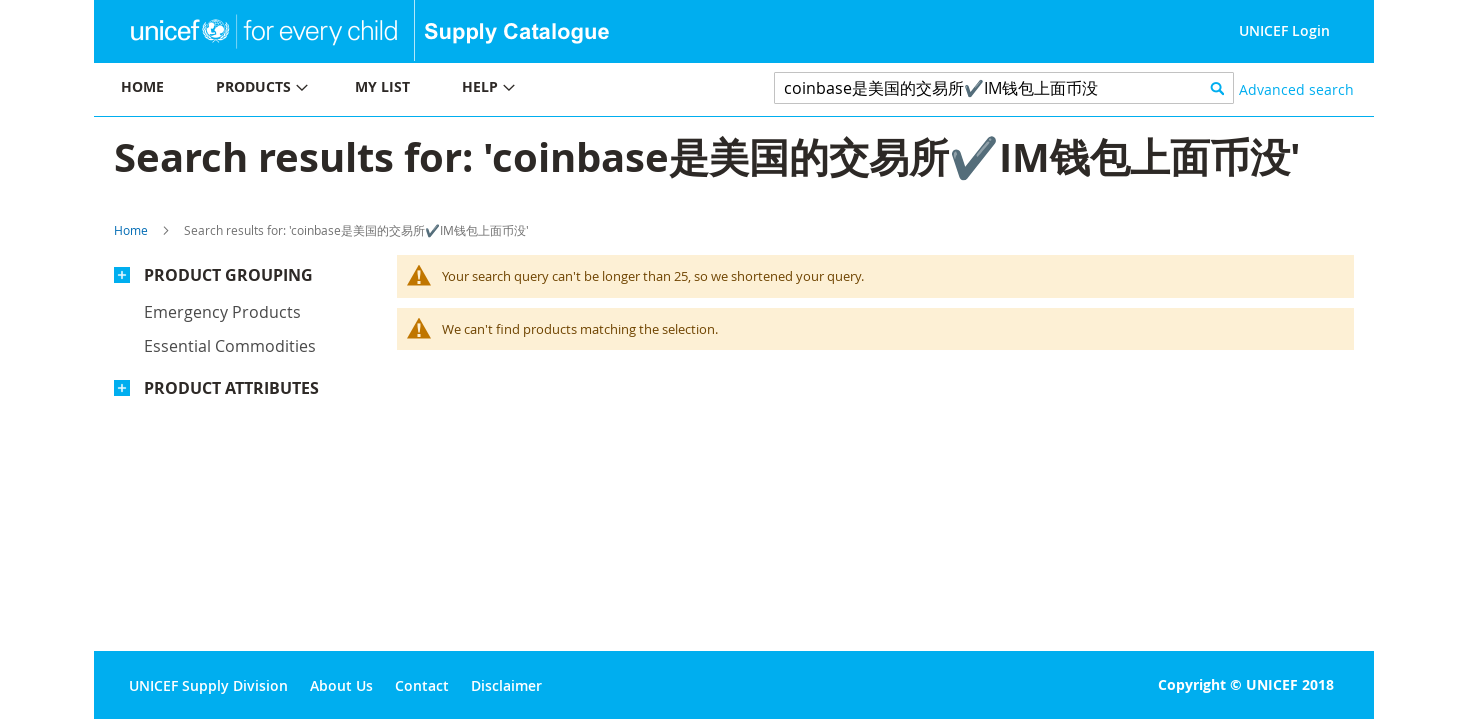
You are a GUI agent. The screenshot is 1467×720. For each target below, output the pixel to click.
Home (131, 230)
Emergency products (222, 312)
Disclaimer (506, 685)
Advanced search (1296, 89)
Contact (422, 685)
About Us (341, 685)
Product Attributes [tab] (231, 388)
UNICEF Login (1284, 30)
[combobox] (1004, 88)
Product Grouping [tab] (228, 275)
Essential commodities (230, 346)
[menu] (414, 89)
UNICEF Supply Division (208, 685)
